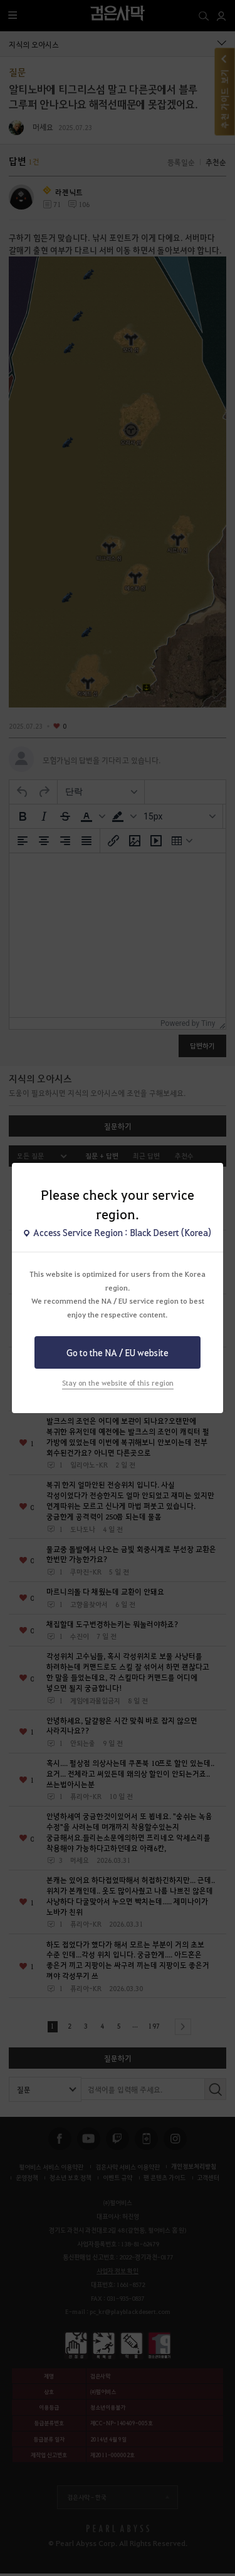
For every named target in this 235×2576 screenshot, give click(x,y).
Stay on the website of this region (118, 1382)
